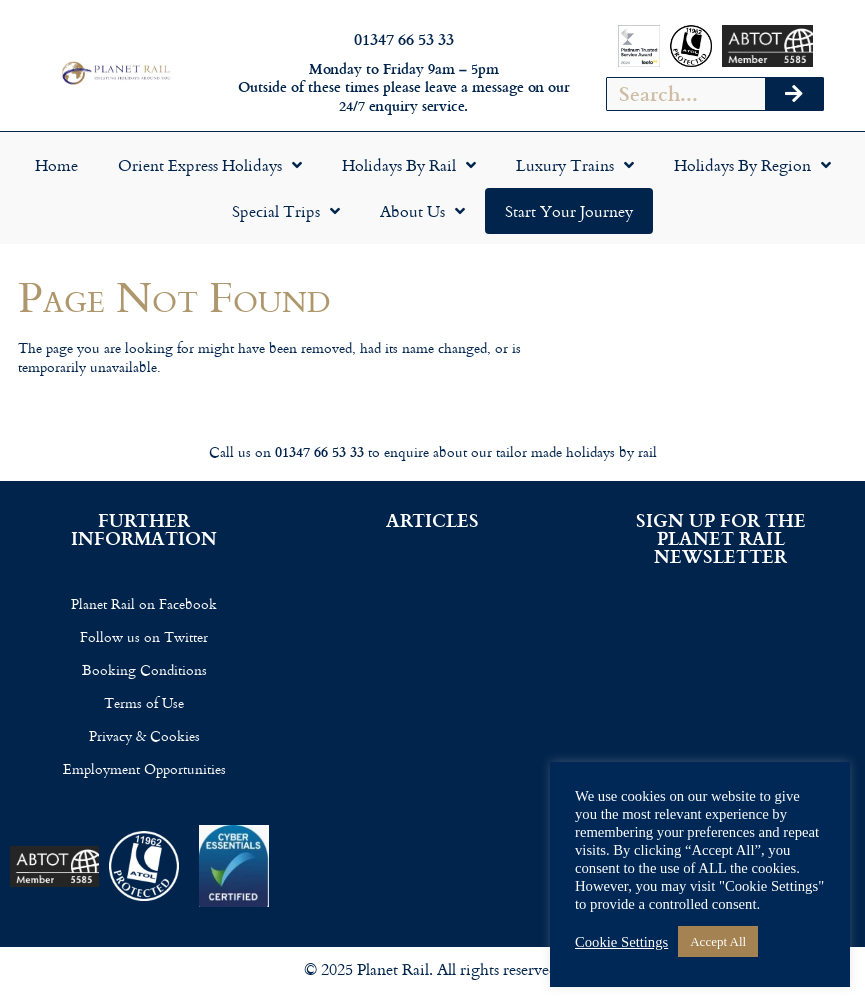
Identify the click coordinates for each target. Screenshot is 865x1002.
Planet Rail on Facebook (144, 603)
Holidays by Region (752, 165)
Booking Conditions (144, 669)
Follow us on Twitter (144, 636)
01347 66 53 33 (404, 38)
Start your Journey (569, 211)
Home (56, 165)
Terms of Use (144, 702)
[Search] (794, 94)
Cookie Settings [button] (621, 942)
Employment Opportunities (144, 768)
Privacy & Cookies (144, 735)
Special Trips (286, 211)
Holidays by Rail (409, 165)
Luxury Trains (575, 165)
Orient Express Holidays (210, 165)
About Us (422, 211)
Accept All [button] (718, 941)
